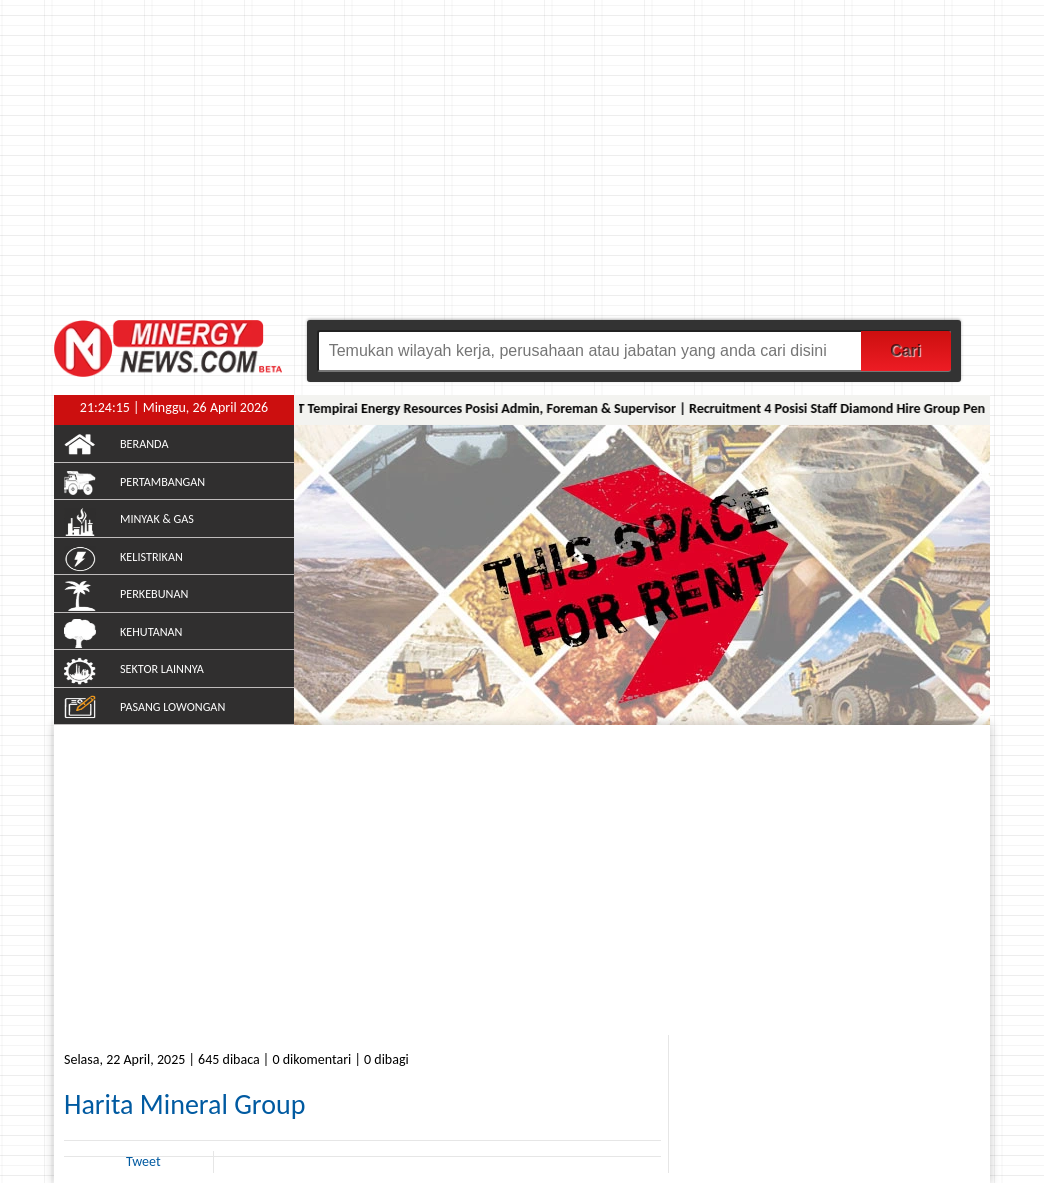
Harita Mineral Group (184, 1104)
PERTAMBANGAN (162, 481)
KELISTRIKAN (151, 556)
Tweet (143, 1161)
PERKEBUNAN (154, 593)
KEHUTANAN (151, 631)
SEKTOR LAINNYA (162, 668)
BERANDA (144, 443)
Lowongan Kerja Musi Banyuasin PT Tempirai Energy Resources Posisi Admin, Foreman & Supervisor (391, 408)
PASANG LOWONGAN (172, 706)
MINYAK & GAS (157, 518)
